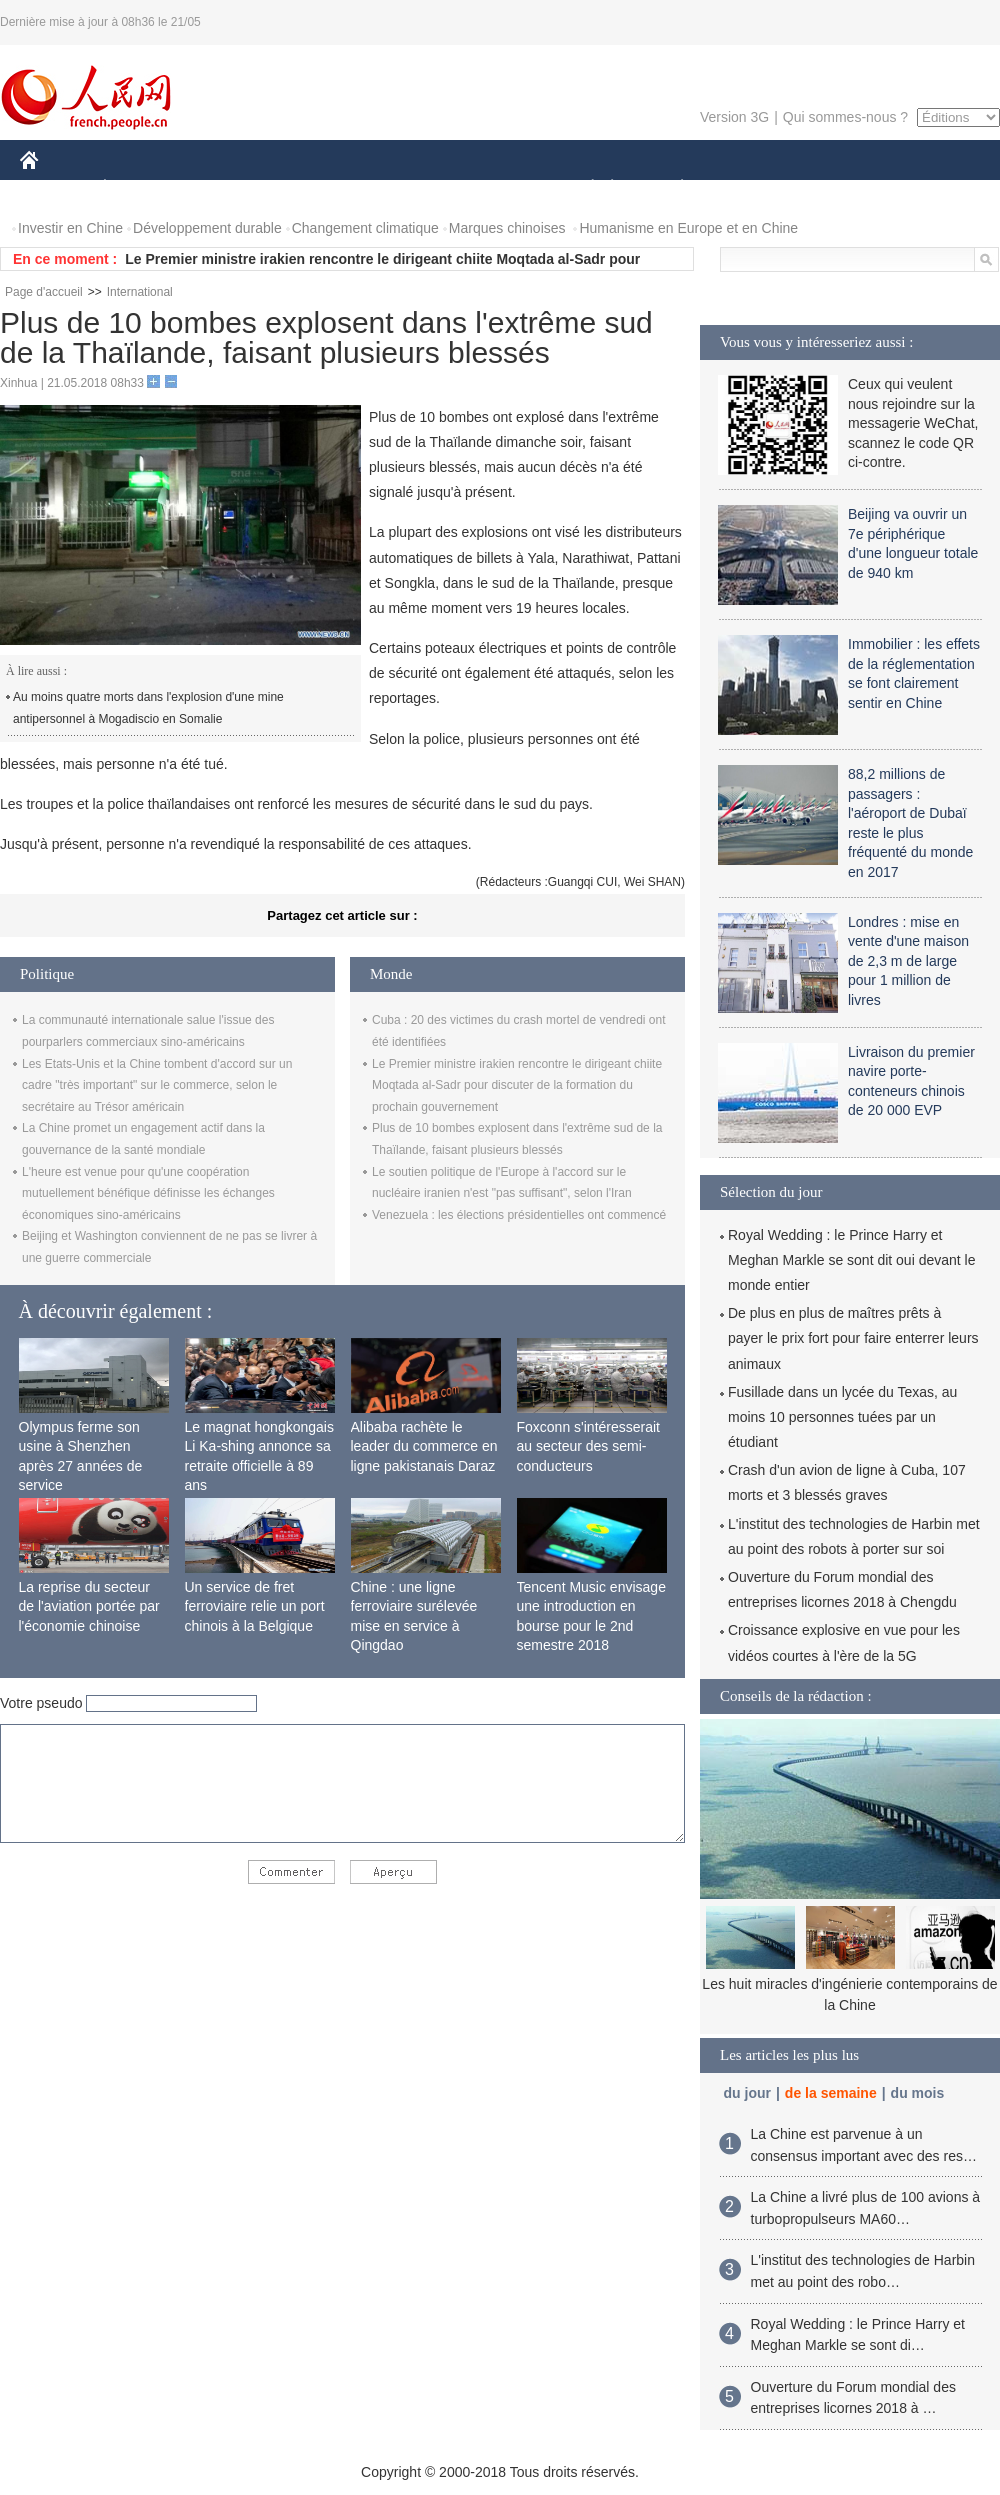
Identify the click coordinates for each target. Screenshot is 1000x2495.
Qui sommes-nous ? (845, 117)
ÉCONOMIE (141, 188)
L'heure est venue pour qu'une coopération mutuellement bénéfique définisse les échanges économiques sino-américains (148, 1193)
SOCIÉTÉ (583, 188)
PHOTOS (929, 188)
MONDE (232, 188)
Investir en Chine (70, 228)
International (140, 292)
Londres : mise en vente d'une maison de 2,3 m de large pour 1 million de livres (908, 961)
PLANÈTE (671, 188)
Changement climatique (365, 228)
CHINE (54, 188)
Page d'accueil (44, 292)
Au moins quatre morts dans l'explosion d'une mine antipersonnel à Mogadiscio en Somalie (148, 708)
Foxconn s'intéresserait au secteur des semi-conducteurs (589, 1446)
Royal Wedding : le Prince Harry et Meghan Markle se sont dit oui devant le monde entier (851, 1260)
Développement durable (207, 228)
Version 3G (734, 117)
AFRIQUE (316, 188)
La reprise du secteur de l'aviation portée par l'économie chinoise (89, 1606)
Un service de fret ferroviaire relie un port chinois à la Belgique (255, 1606)
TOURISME (837, 188)
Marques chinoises (507, 228)
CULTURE (494, 188)
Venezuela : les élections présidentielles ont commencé (519, 1215)
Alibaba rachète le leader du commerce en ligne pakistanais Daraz (424, 1446)
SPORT (751, 188)
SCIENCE (404, 188)
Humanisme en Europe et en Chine (688, 228)
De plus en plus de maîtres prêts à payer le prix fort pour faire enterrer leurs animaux (853, 1338)
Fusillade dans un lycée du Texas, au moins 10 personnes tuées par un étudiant (842, 1417)
